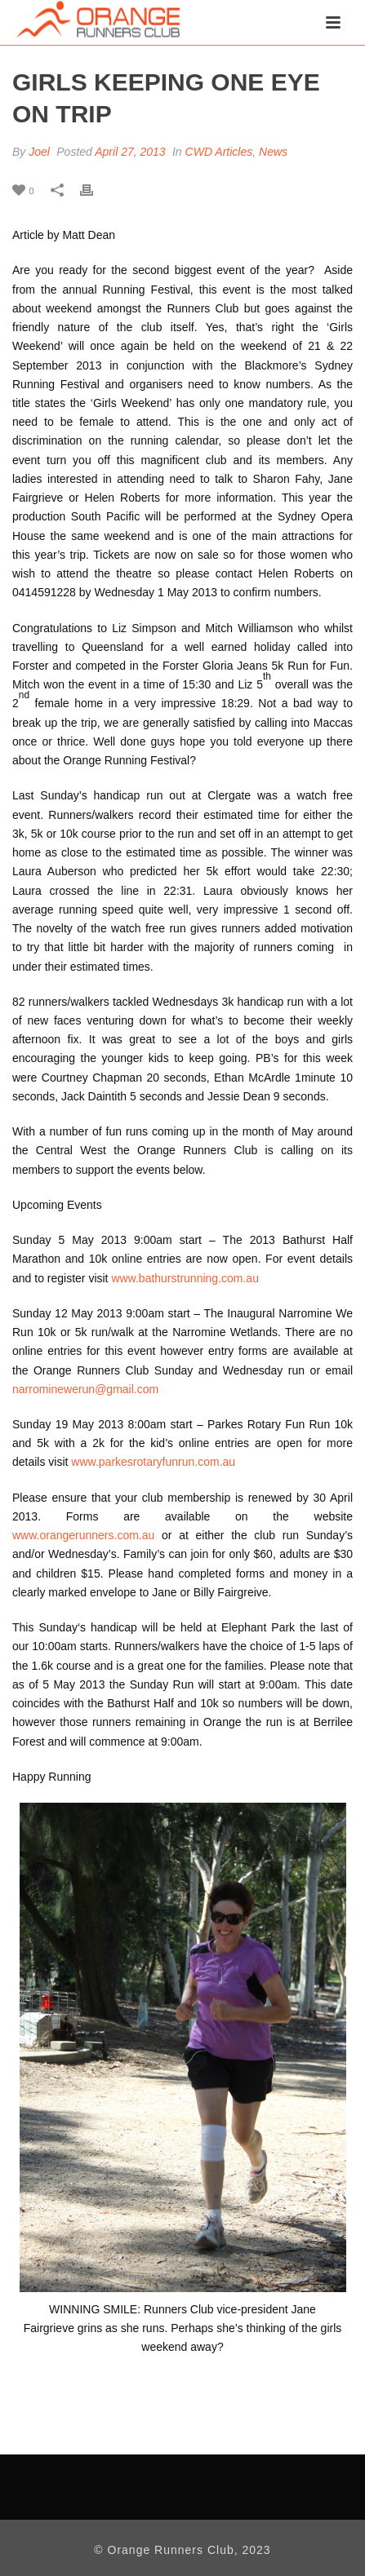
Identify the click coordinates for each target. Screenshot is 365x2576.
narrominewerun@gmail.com (85, 1389)
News (273, 151)
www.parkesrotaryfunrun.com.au (153, 1461)
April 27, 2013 (130, 151)
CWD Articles (219, 151)
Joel (39, 151)
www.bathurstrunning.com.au (185, 1278)
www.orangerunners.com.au (83, 1535)
